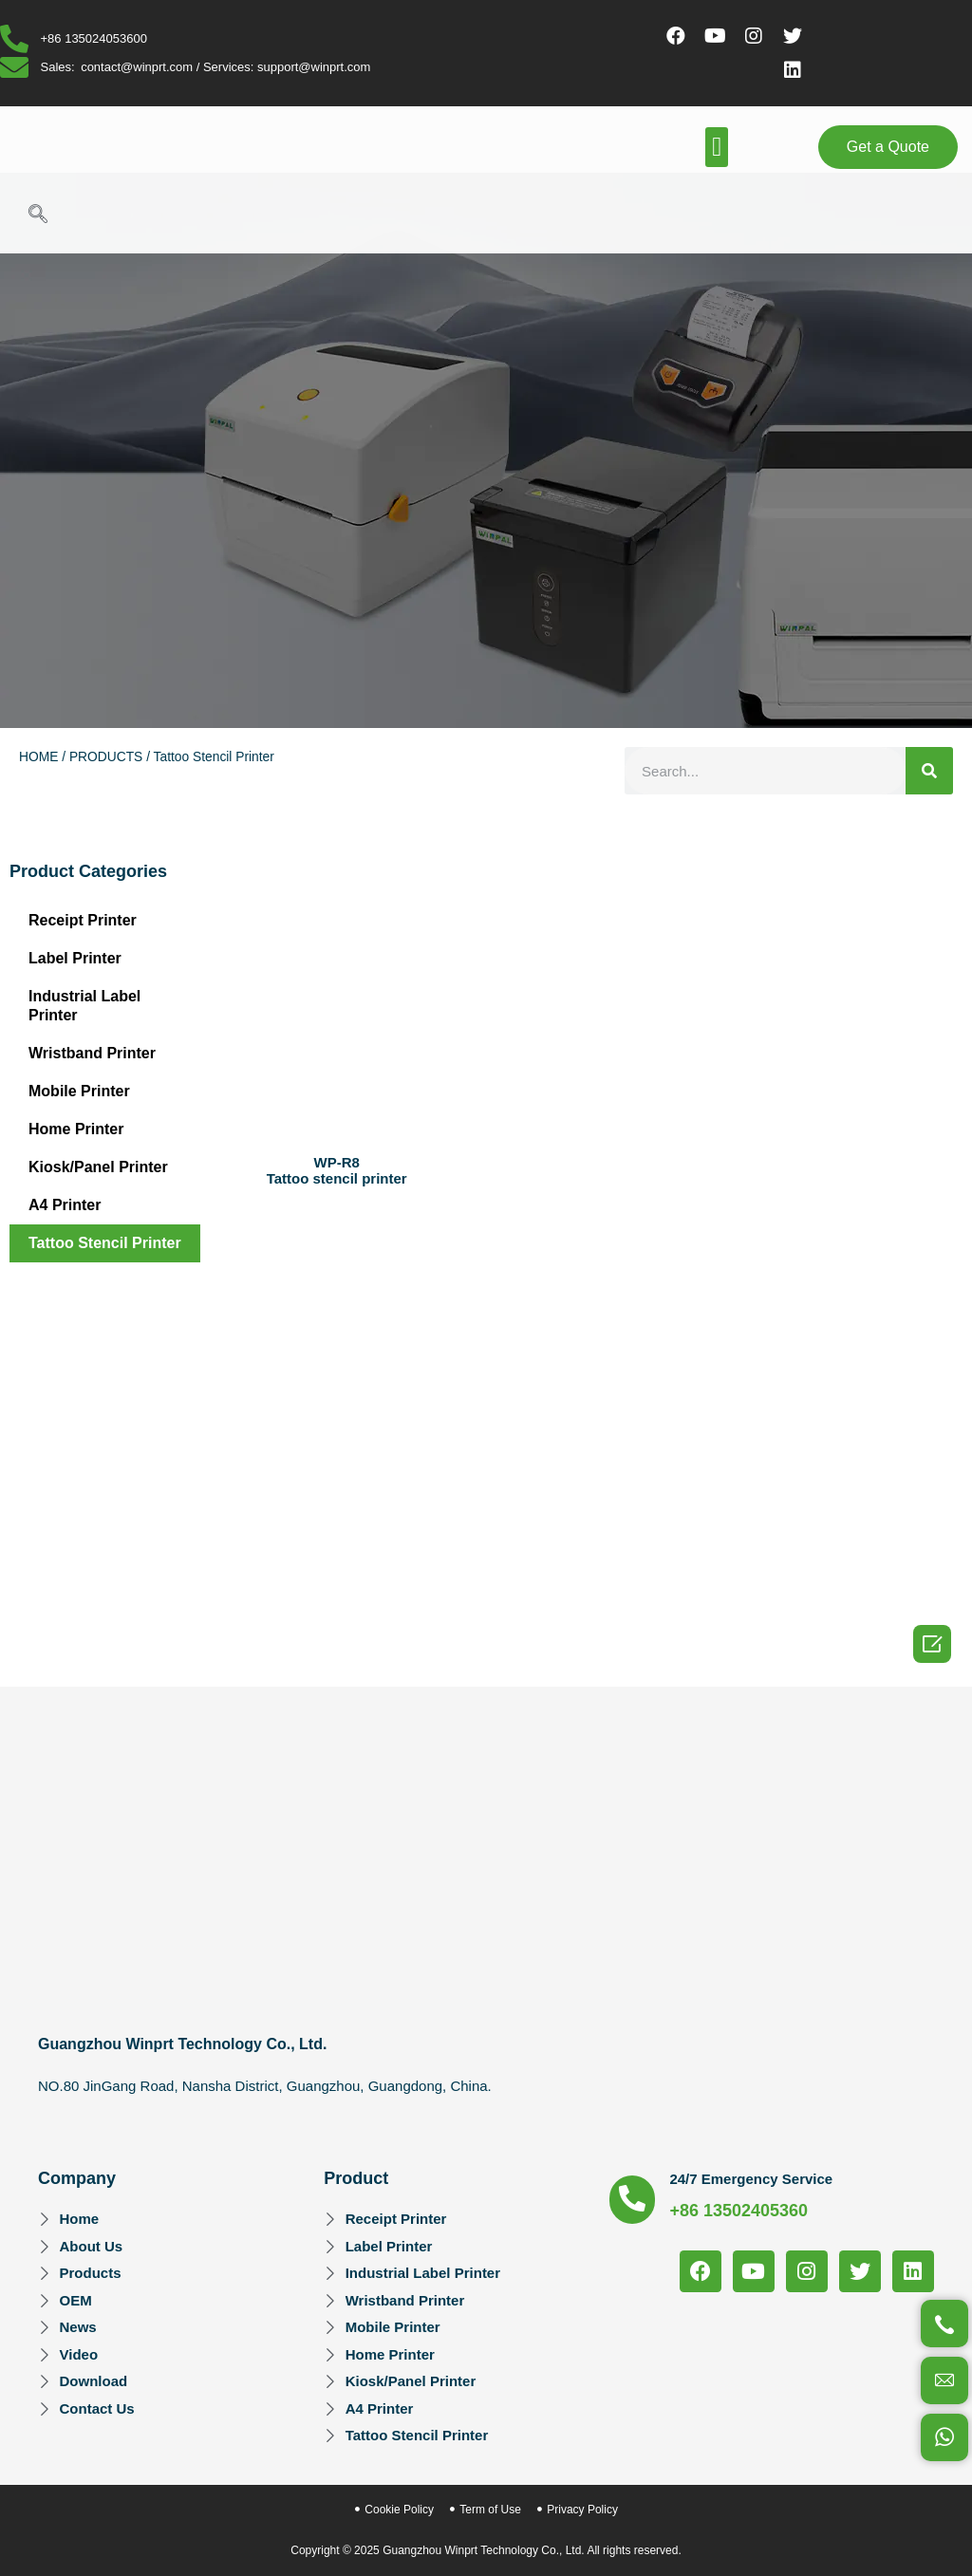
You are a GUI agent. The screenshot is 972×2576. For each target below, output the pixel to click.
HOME (38, 757)
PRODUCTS (105, 757)
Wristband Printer (92, 1053)
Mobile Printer (79, 1091)
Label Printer (75, 958)
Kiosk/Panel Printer (98, 1167)
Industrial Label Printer (84, 1005)
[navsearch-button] (38, 215)
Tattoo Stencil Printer (104, 1243)
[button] (716, 147)
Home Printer (75, 1129)
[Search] (929, 770)
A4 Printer (64, 1205)
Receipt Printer (82, 920)
